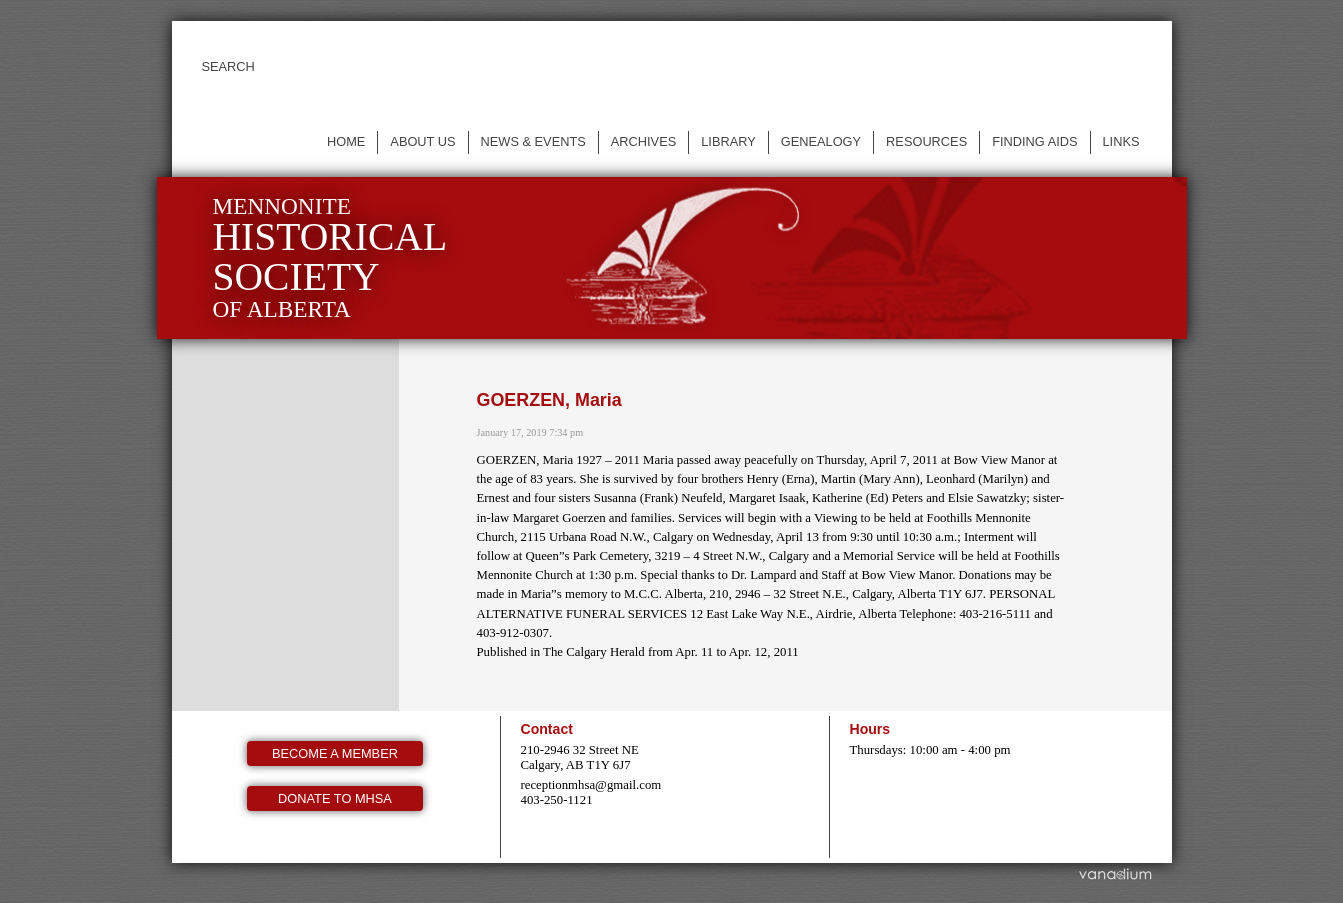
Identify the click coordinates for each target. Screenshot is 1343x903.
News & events (533, 141)
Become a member (335, 753)
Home (346, 141)
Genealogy (821, 141)
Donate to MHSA (335, 798)
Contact (547, 729)
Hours (870, 729)
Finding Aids (1034, 141)
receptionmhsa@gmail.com (591, 785)
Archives (643, 141)
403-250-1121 (557, 800)
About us (422, 141)
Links (1121, 141)
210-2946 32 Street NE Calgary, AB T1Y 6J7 (580, 757)
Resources (926, 141)
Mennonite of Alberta (330, 257)
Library (728, 141)
